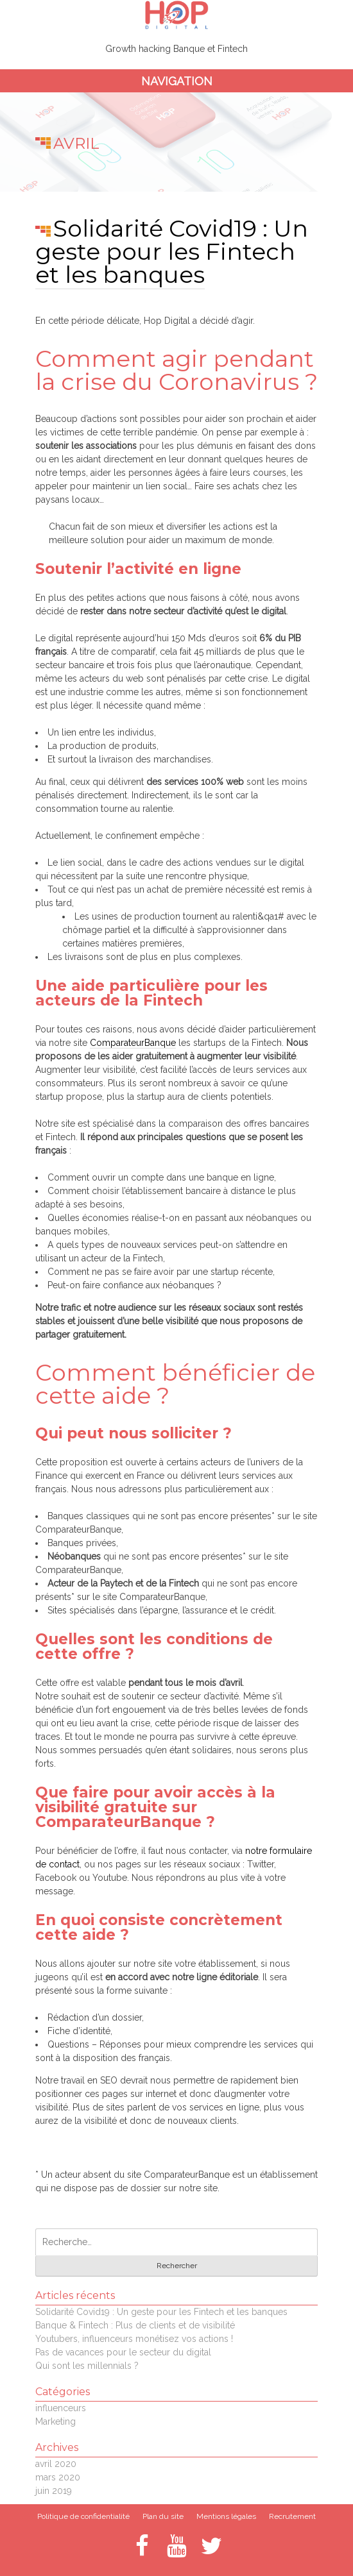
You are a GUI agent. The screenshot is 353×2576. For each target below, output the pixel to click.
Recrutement (292, 2516)
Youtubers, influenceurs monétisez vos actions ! (134, 2339)
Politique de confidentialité (83, 2516)
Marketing (55, 2421)
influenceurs (60, 2408)
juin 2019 (53, 2491)
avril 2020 (55, 2464)
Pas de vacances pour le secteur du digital (123, 2352)
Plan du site (163, 2516)
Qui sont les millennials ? (87, 2366)
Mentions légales (226, 2516)
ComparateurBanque (133, 1043)
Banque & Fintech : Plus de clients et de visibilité (135, 2325)
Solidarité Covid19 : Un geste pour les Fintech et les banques (171, 251)
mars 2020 (57, 2477)
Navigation (176, 81)
